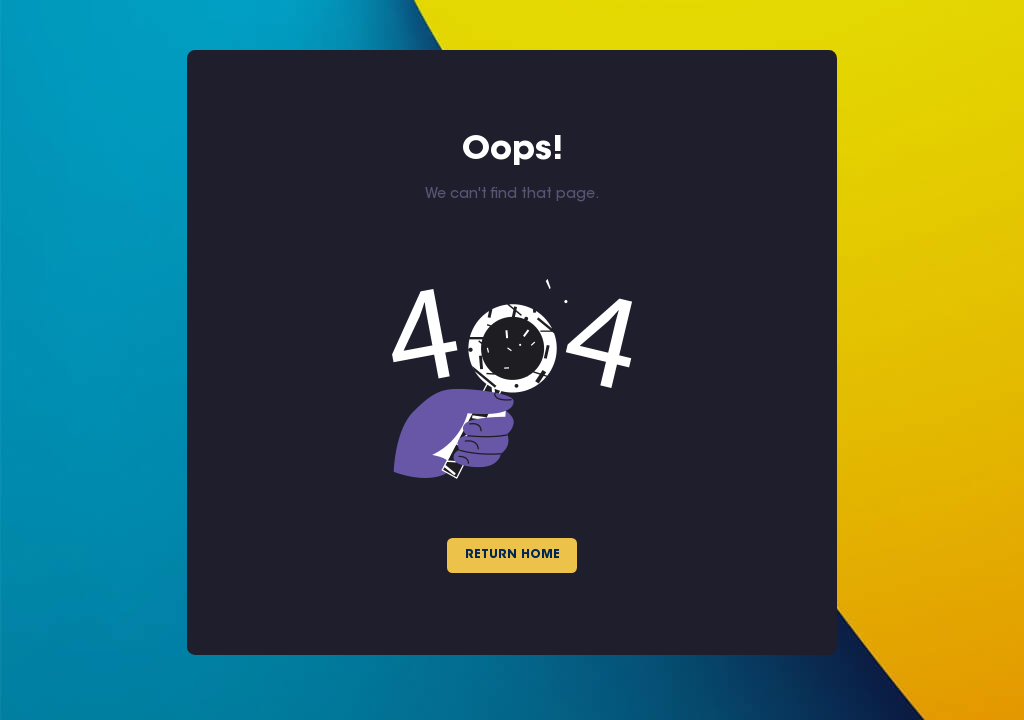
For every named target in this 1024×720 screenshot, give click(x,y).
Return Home (512, 555)
